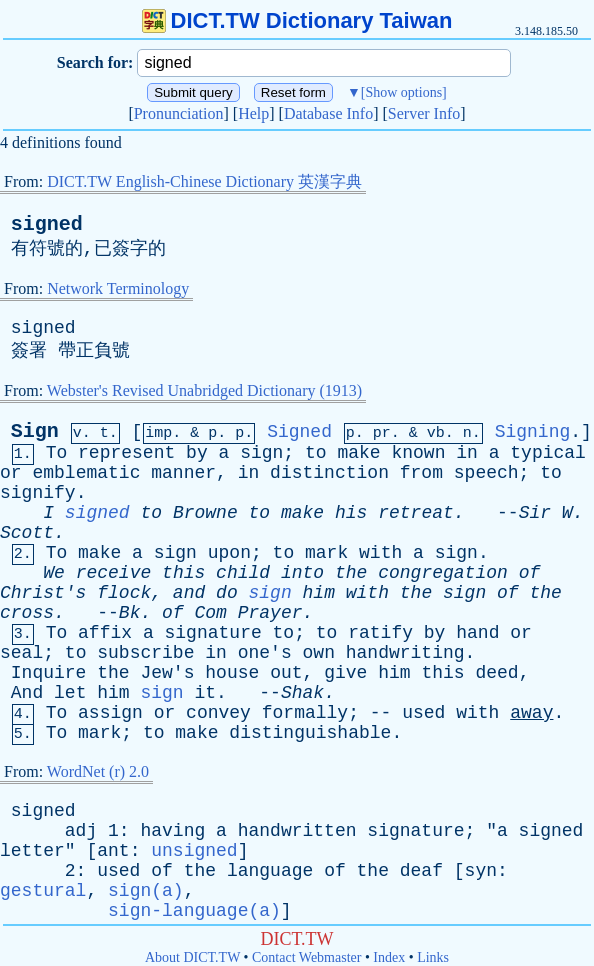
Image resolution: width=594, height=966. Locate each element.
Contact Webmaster (306, 957)
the (351, 573)
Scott (27, 533)
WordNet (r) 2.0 (98, 771)
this (183, 573)
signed (47, 224)
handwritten (297, 831)
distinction (329, 473)
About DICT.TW (192, 957)
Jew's (167, 673)
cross (27, 613)
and (189, 593)
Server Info (424, 113)
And (27, 693)
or (11, 473)
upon (229, 553)
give (345, 673)
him (319, 593)
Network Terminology (118, 288)
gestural (43, 891)
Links (433, 957)
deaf (421, 871)
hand (477, 633)
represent (126, 453)
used (423, 713)
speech (486, 473)
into (302, 573)
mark (326, 553)
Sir (535, 513)
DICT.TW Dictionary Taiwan (297, 20)
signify (38, 493)
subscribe (145, 653)
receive (114, 573)
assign (110, 713)
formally (305, 713)
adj (81, 831)
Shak (302, 693)
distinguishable (310, 733)
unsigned (194, 851)
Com (210, 613)
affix (105, 633)
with (380, 553)
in (467, 453)
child (243, 573)
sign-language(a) (194, 911)
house (232, 673)
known (418, 453)
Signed (299, 432)
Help (253, 113)
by (197, 453)
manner (183, 473)
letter (32, 851)
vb (436, 433)
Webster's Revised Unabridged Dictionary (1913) (204, 390)
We (54, 573)
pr (382, 433)
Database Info (328, 113)
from (421, 473)
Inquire (49, 673)
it (206, 693)
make (358, 453)
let (70, 693)
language (270, 871)
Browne (205, 513)
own (319, 653)
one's (265, 653)
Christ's (43, 593)
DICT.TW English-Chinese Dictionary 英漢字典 (204, 181)
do (227, 593)
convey (218, 713)
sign (261, 453)
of (530, 573)
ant (113, 851)
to (316, 453)
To (57, 453)
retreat (416, 513)
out (286, 673)
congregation (443, 573)
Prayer (270, 613)
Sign (35, 431)
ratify (380, 633)
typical (548, 453)
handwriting (405, 653)
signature (213, 633)
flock (124, 593)
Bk (130, 613)
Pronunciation (179, 113)
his (351, 513)
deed (496, 673)
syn (481, 871)
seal (21, 653)
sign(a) (146, 891)
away (531, 713)
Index (389, 957)
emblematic (86, 473)
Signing (533, 432)
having (172, 831)
